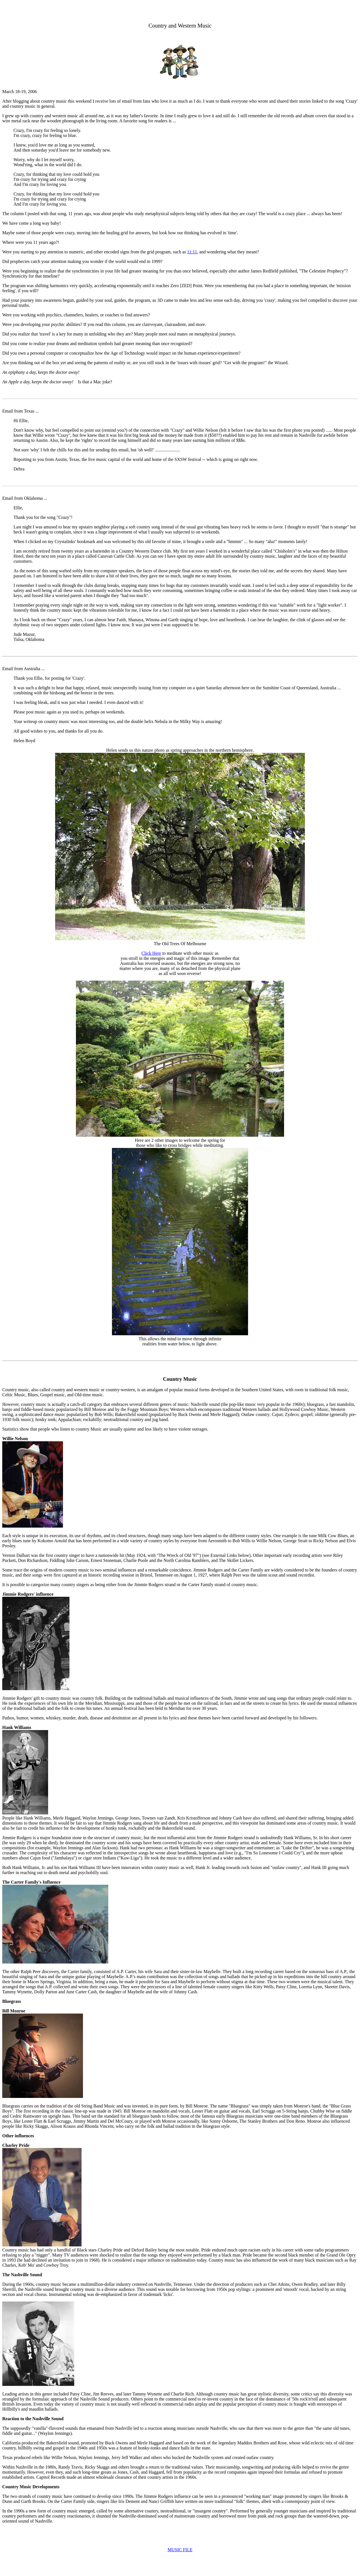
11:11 (192, 251)
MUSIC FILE (180, 2549)
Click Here (151, 953)
